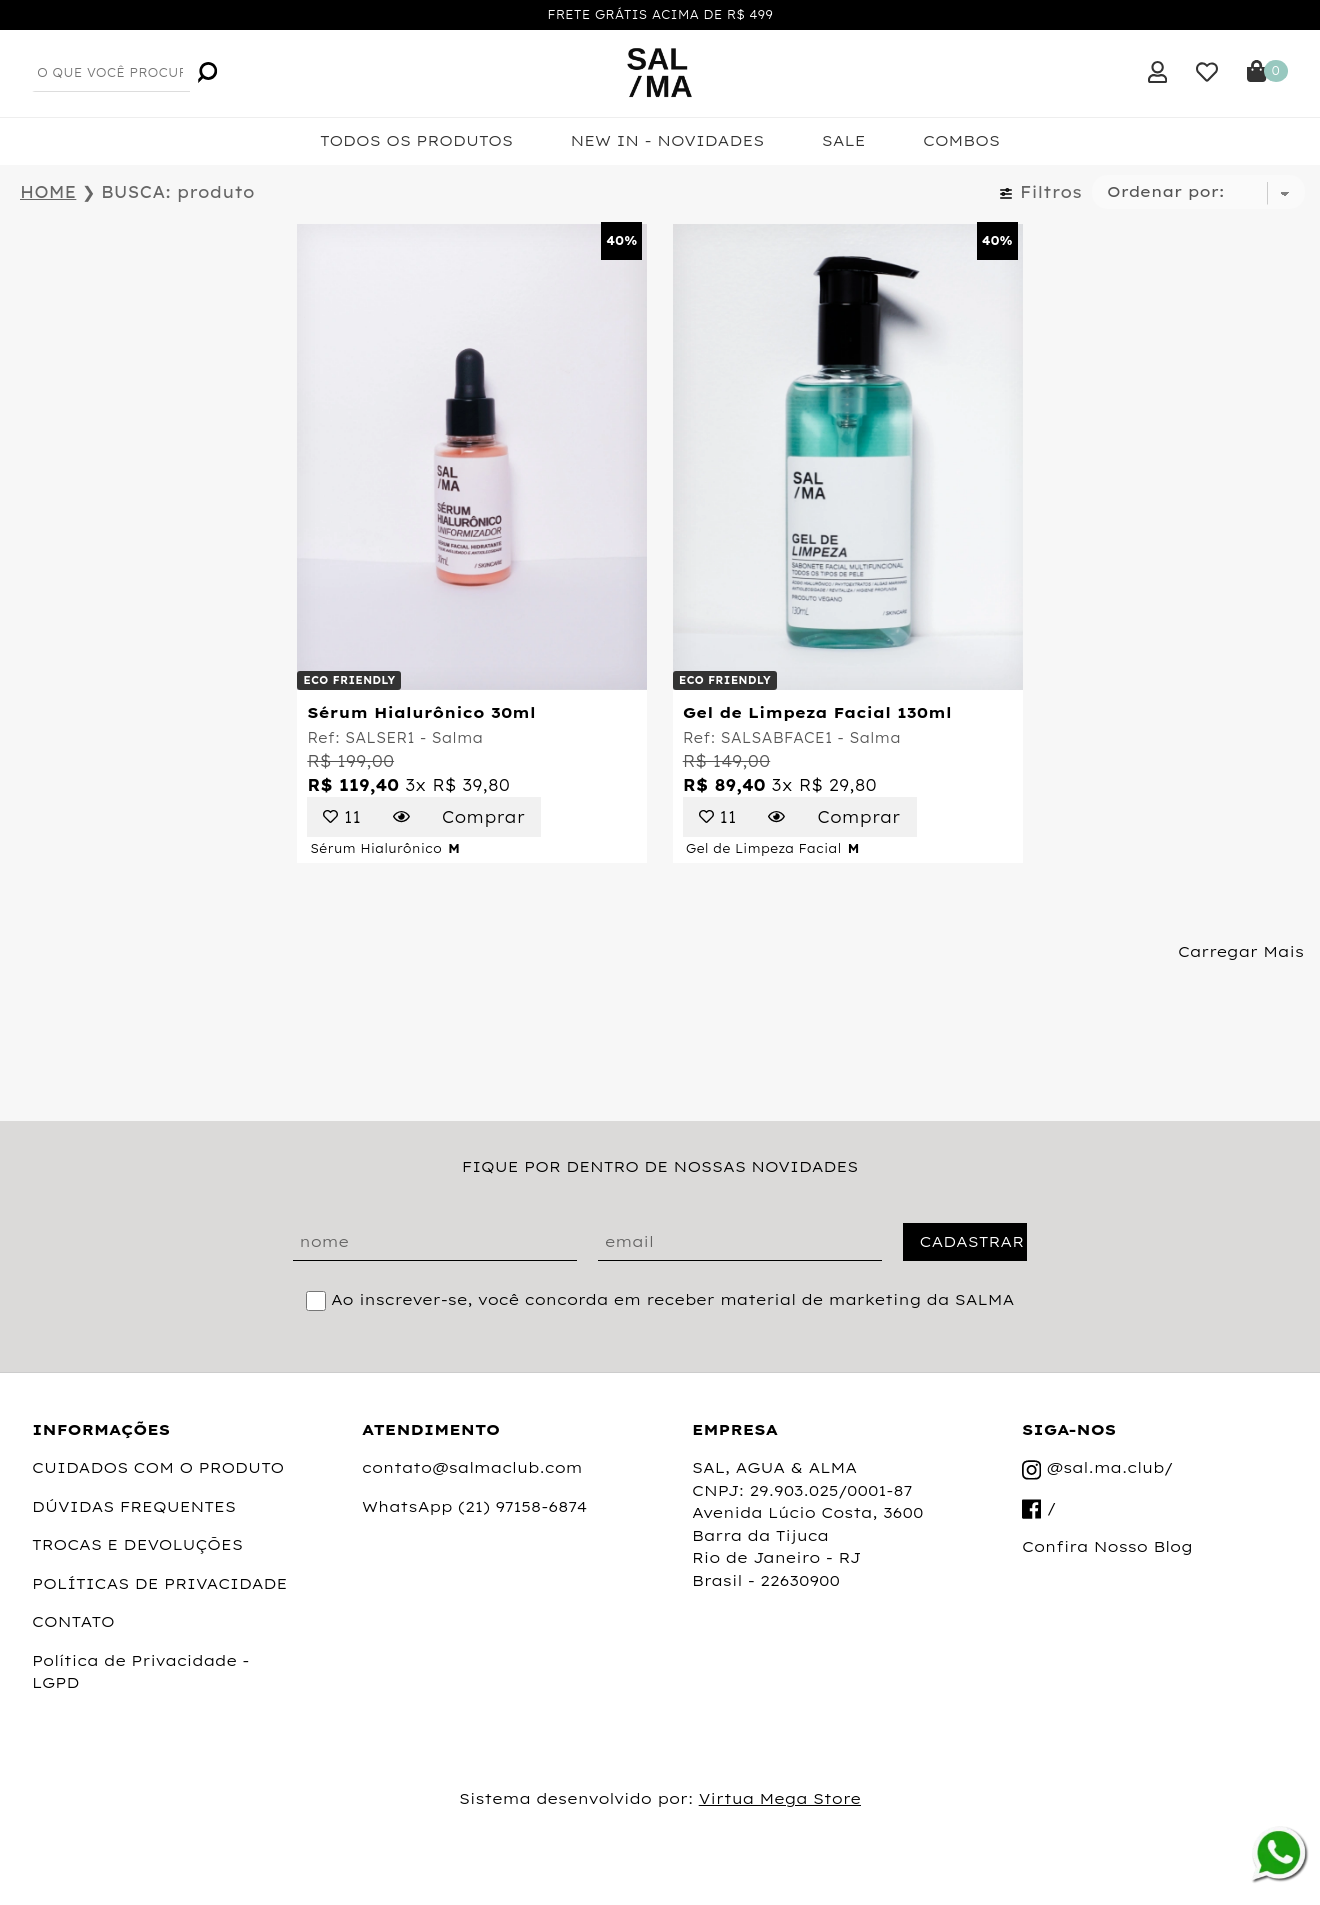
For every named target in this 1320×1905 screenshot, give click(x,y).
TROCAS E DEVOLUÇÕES (137, 1544)
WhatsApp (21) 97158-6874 (474, 1506)
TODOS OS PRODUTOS (416, 140)
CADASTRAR (971, 1241)
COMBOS (961, 140)
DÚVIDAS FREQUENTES (134, 1506)
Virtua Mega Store (780, 1798)
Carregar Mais (1241, 951)
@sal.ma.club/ (1098, 1469)
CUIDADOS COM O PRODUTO (158, 1467)
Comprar (483, 817)
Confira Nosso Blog (1107, 1546)
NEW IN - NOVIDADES (667, 140)
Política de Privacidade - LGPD (141, 1672)
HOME (48, 192)
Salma (457, 738)
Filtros (1040, 192)
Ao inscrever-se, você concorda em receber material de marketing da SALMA (672, 1299)
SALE (844, 140)
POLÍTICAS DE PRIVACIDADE (159, 1583)
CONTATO (73, 1621)
